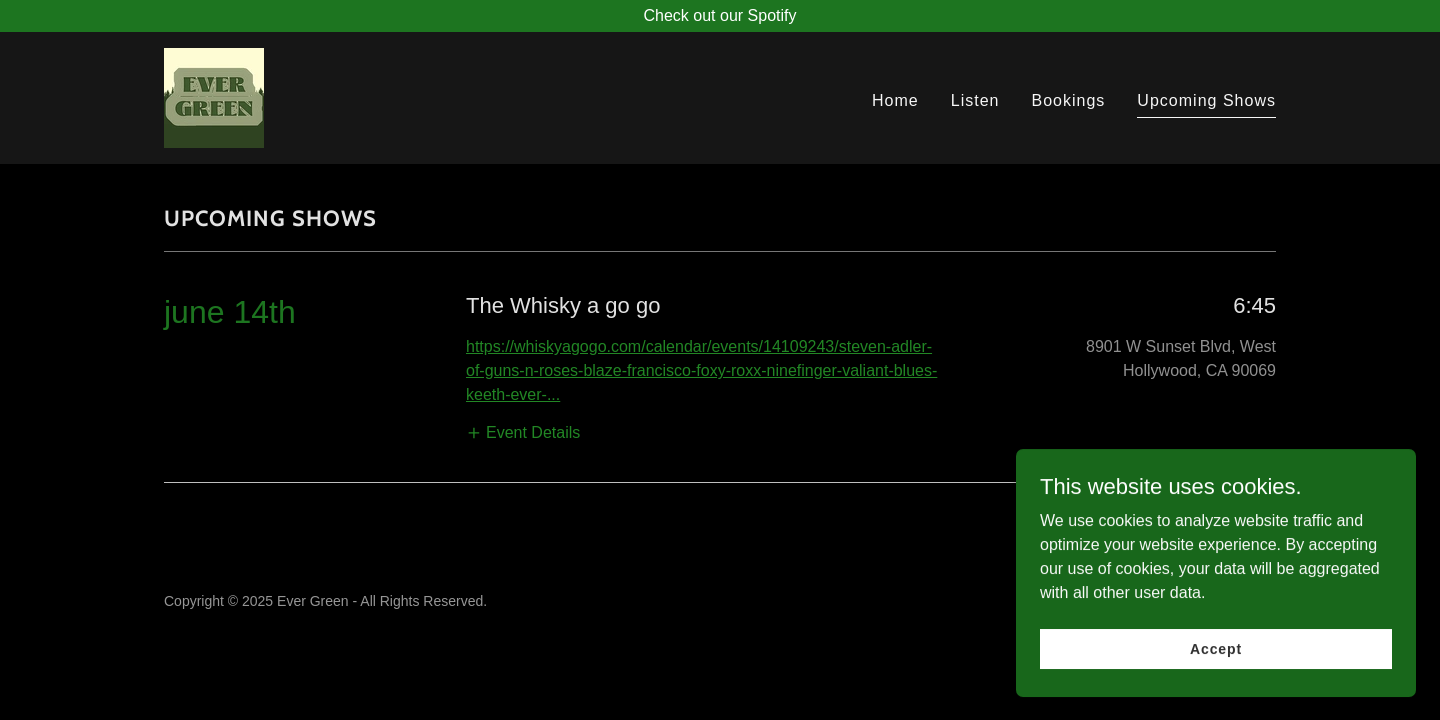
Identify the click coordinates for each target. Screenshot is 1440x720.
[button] (523, 432)
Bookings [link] (1068, 100)
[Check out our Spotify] (720, 16)
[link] (214, 96)
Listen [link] (975, 100)
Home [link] (895, 100)
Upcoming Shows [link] (1206, 100)
